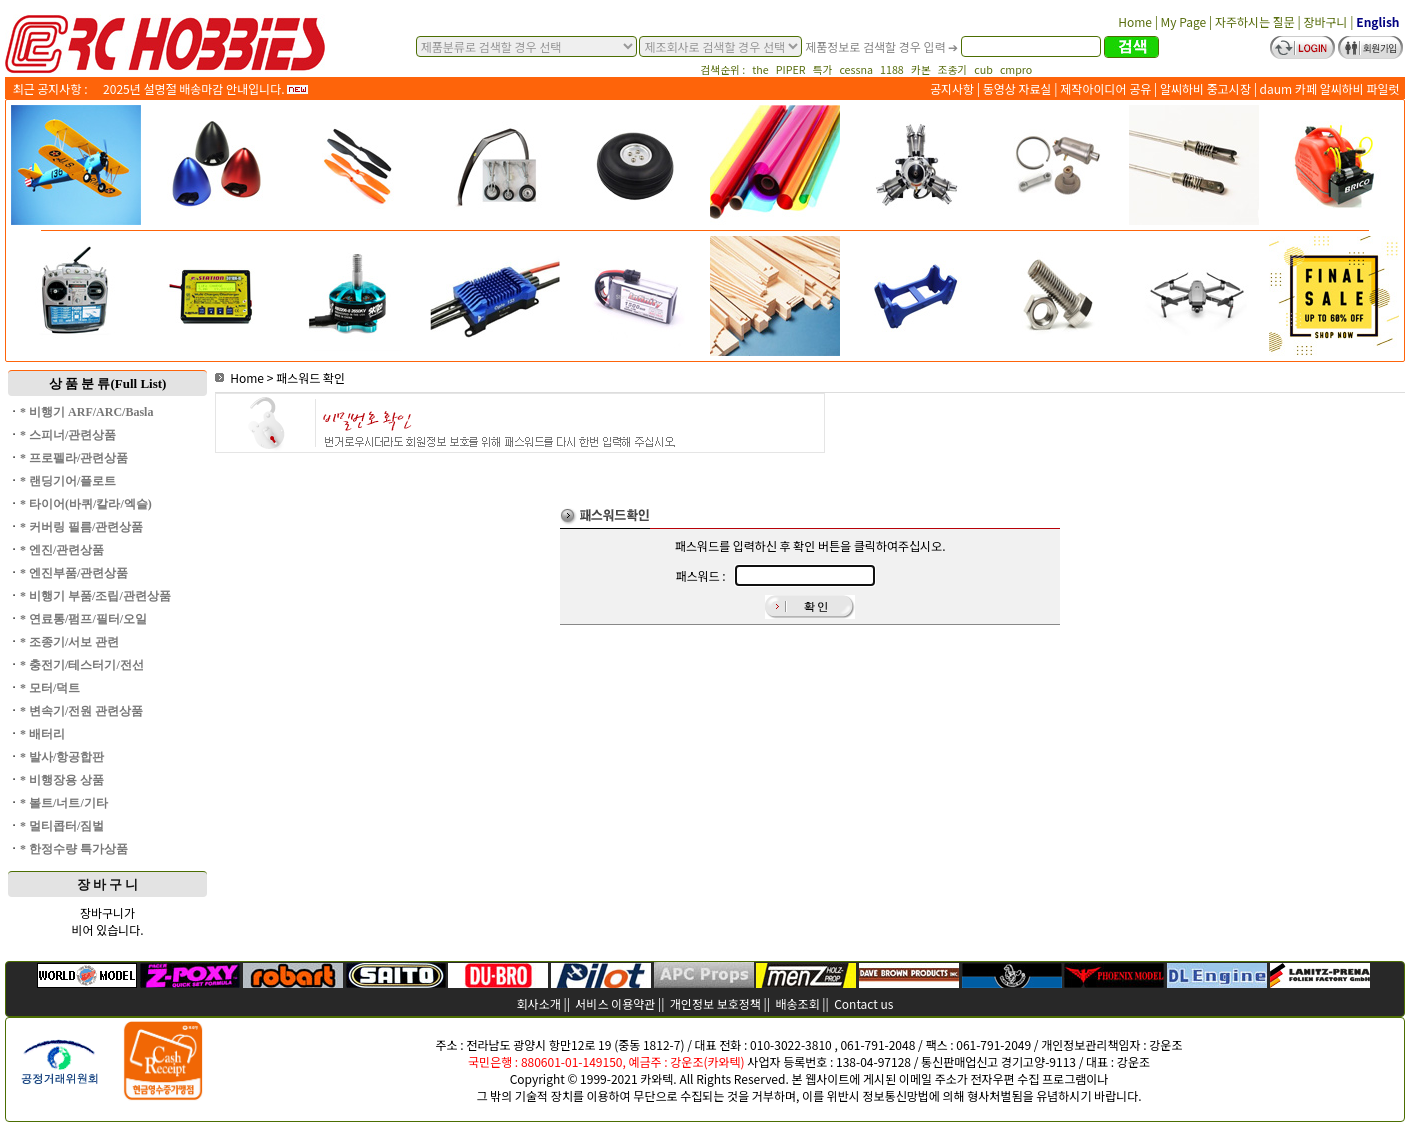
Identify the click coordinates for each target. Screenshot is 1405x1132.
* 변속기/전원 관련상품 (81, 711)
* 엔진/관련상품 (62, 550)
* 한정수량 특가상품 (74, 849)
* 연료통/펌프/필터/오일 (83, 619)
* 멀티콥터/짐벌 (62, 826)
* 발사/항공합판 (62, 757)
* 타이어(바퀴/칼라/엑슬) (86, 504)
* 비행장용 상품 (62, 780)
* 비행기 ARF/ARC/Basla (86, 412)
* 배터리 (42, 734)
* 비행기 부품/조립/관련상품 (95, 596)
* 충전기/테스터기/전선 (82, 665)
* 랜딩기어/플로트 (68, 481)
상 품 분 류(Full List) (108, 383)
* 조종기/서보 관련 (69, 642)
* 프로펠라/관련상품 (74, 458)
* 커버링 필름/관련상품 (81, 527)
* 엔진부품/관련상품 (74, 573)
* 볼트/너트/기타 (64, 803)
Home (239, 377)
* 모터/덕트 (50, 688)
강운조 (1165, 1044)
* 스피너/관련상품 (68, 435)
